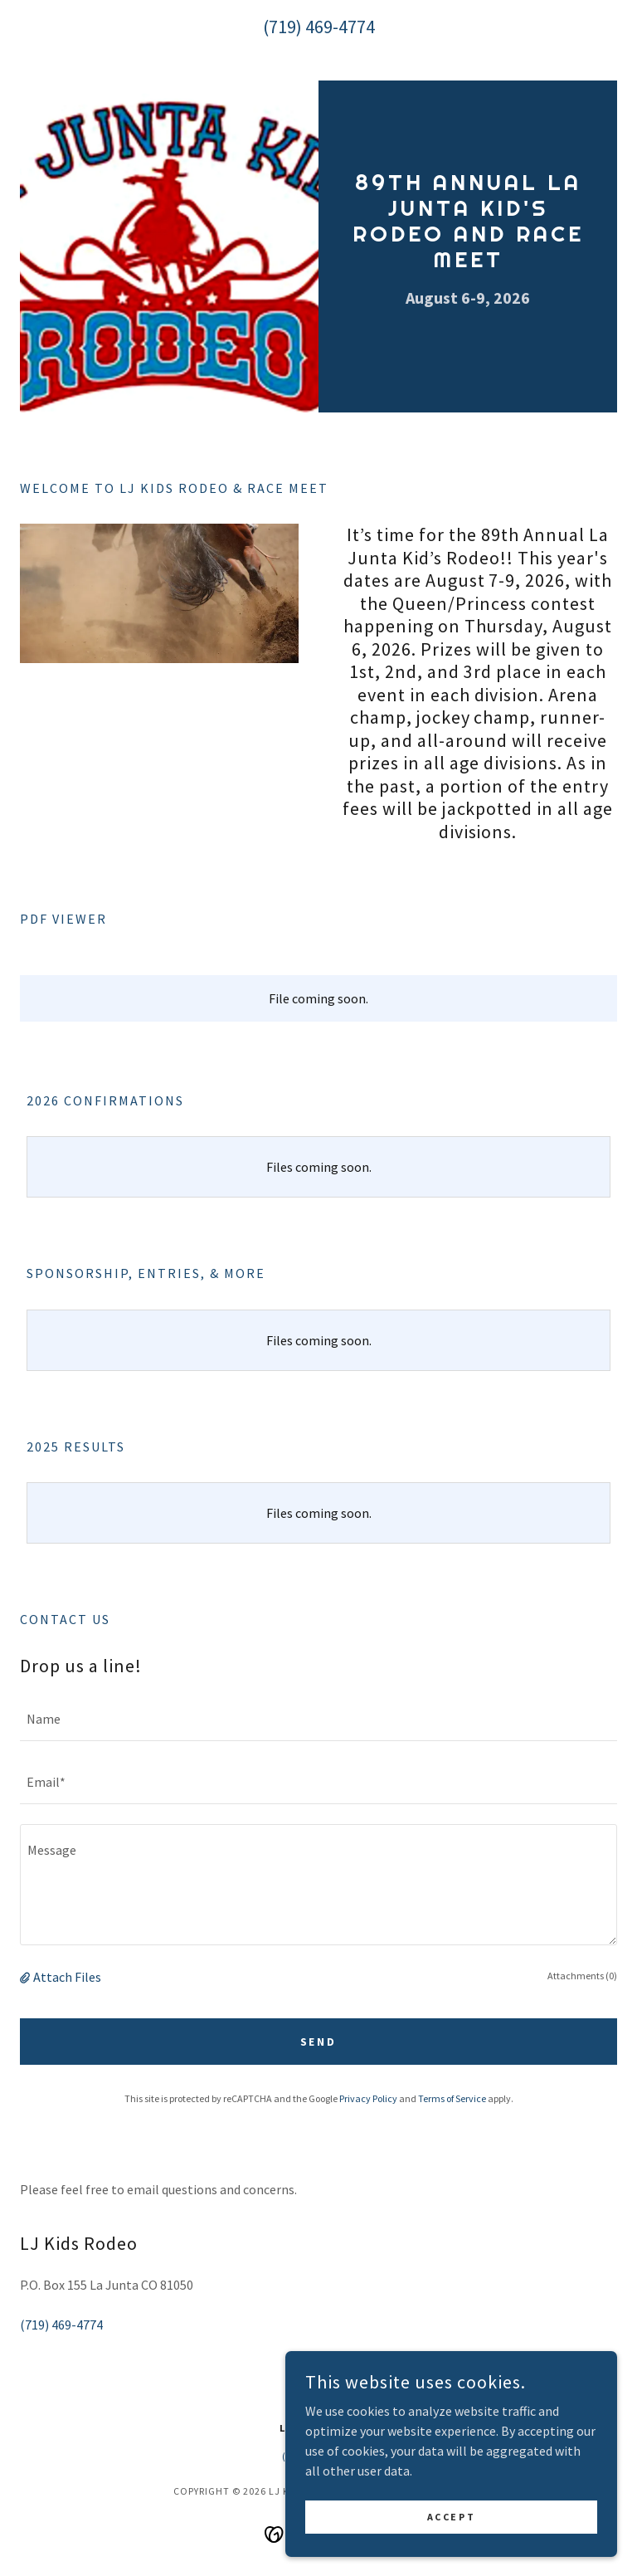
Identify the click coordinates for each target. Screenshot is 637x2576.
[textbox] (318, 1719)
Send (319, 2041)
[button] (26, 1977)
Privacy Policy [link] (368, 2098)
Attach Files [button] (67, 1977)
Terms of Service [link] (452, 2098)
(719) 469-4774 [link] (319, 26)
